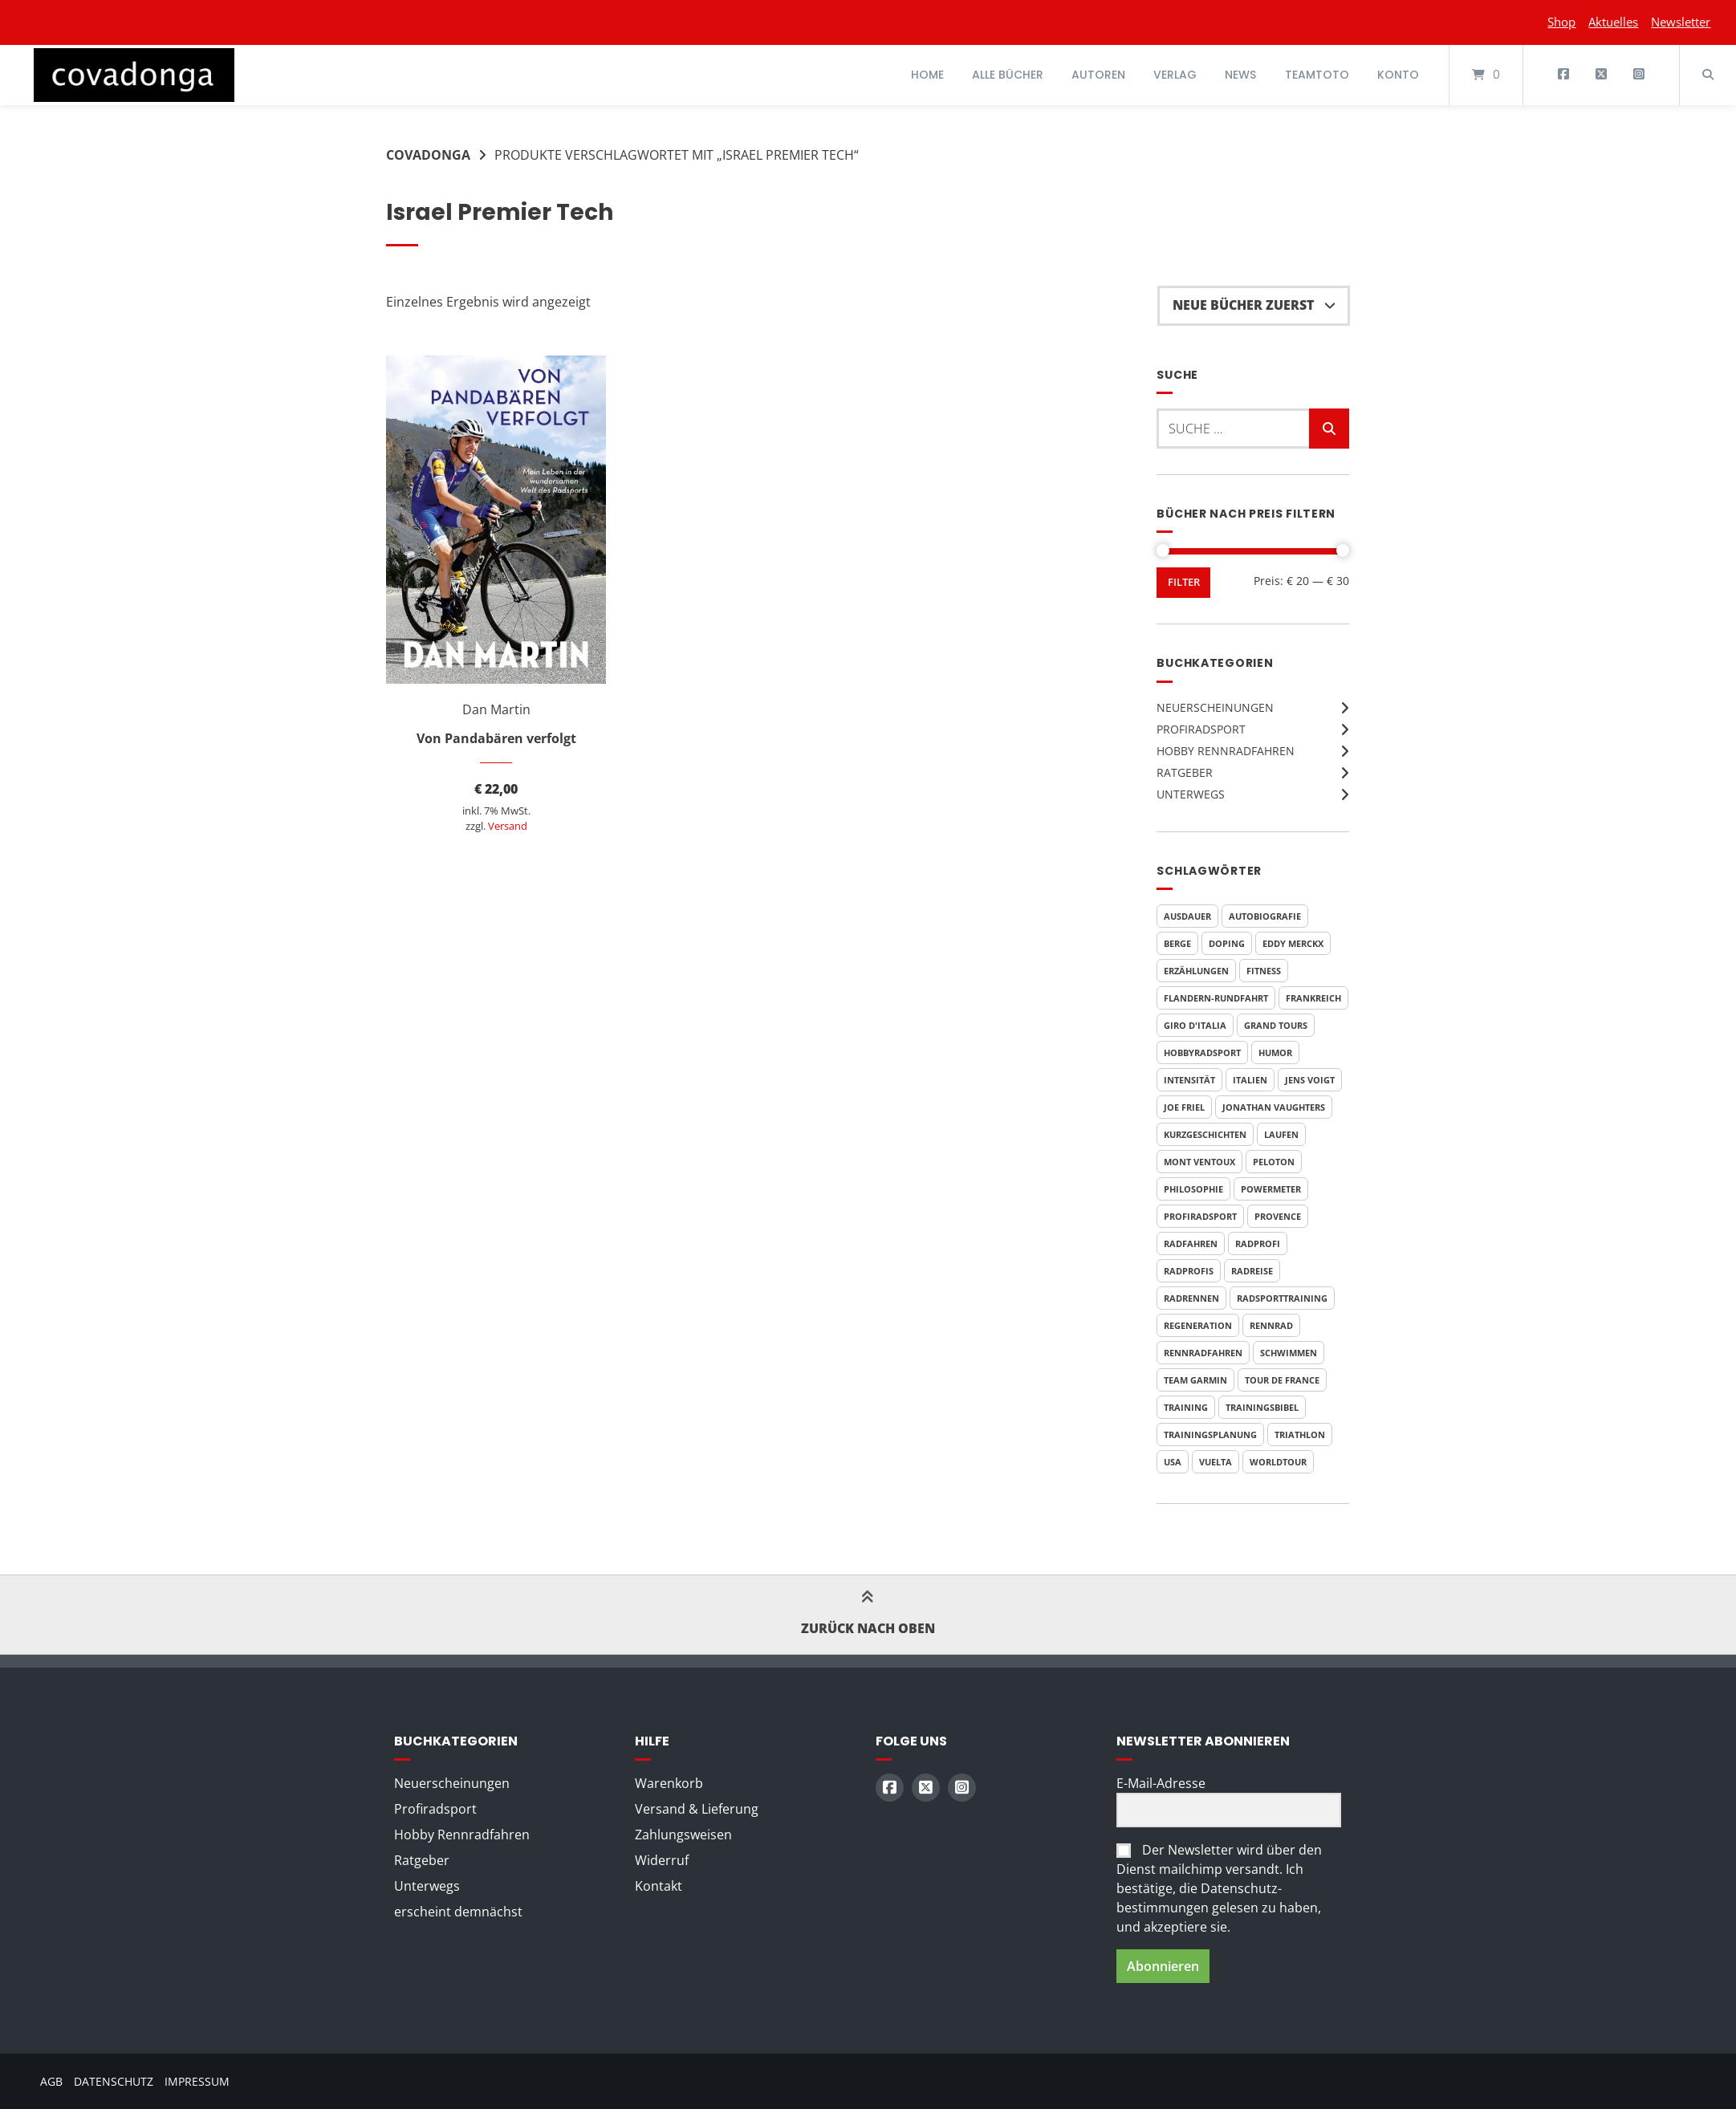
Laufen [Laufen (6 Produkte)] (1281, 1134)
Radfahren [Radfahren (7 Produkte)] (1191, 1243)
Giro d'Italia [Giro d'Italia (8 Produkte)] (1195, 1025)
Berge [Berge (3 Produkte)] (1177, 943)
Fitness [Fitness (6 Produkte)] (1263, 971)
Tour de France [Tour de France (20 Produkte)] (1282, 1380)
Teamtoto (1317, 75)
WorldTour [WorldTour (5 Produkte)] (1278, 1462)
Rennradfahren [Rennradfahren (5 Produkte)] (1203, 1353)
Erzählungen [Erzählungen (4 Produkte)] (1196, 971)
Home (927, 75)
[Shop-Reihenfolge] (1253, 306)
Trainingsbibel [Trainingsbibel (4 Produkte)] (1262, 1407)
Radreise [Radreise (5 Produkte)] (1252, 1271)
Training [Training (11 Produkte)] (1186, 1407)
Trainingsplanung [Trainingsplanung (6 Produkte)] (1210, 1434)
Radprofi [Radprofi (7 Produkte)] (1257, 1243)
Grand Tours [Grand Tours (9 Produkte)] (1275, 1025)
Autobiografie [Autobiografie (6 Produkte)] (1265, 916)
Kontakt (658, 1886)
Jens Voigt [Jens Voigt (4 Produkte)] (1310, 1080)
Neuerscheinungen (1215, 707)
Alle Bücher (1007, 75)
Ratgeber (1185, 772)
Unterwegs (1191, 794)
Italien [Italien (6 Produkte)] (1250, 1080)
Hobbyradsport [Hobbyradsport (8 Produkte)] (1202, 1052)
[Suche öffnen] (1708, 75)
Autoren (1098, 75)
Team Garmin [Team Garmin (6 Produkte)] (1195, 1380)
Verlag (1175, 75)
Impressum (197, 2081)
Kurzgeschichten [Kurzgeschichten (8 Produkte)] (1205, 1134)
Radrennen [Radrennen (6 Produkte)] (1191, 1298)
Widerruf (662, 1860)
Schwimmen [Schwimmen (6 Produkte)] (1288, 1353)
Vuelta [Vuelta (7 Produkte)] (1215, 1462)
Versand (507, 826)
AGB (51, 2081)
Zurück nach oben (868, 1614)
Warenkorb (669, 1783)
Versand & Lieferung (696, 1809)
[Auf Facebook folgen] (1564, 74)
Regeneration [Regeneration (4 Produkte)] (1198, 1325)
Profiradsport (1201, 729)
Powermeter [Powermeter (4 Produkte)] (1271, 1189)
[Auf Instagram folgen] (1638, 74)
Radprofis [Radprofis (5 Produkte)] (1189, 1271)
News (1240, 75)
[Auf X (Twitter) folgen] (1601, 74)
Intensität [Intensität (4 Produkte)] (1189, 1080)
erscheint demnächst (458, 1911)
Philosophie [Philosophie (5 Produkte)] (1193, 1189)
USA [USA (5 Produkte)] (1172, 1462)
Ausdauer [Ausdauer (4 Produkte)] (1187, 916)
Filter (1184, 582)
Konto (1398, 75)
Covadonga (428, 155)
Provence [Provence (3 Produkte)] (1277, 1216)
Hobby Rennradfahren (1226, 750)
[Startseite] (134, 75)
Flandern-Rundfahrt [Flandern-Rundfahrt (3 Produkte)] (1216, 998)
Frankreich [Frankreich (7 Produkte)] (1313, 998)
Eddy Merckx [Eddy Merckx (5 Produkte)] (1292, 943)
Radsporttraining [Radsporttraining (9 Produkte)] (1282, 1298)
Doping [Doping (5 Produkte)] (1227, 943)
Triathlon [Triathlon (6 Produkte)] (1300, 1434)
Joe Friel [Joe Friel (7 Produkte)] (1184, 1107)
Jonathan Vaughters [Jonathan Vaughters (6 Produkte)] (1273, 1107)
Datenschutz (113, 2081)
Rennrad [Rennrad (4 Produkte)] (1271, 1325)
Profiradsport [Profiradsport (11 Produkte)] (1200, 1216)
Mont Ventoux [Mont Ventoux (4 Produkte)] (1199, 1162)
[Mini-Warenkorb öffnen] (1486, 75)
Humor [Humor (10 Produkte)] (1275, 1052)
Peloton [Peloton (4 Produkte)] (1274, 1162)
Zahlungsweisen (683, 1834)
